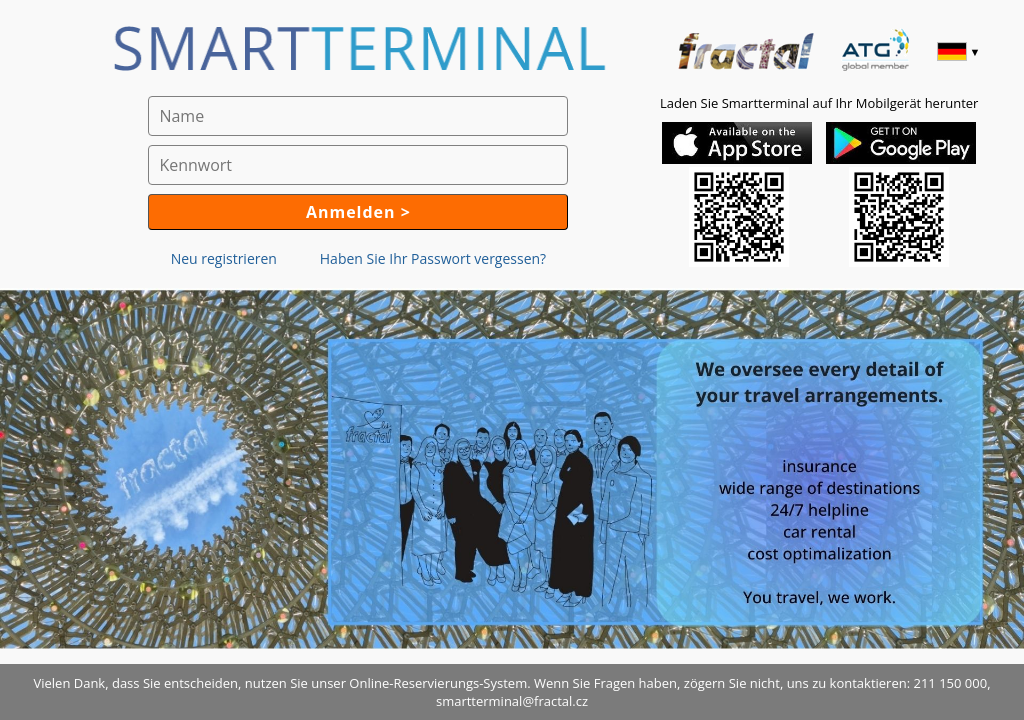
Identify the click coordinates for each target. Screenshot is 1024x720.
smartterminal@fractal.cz (512, 701)
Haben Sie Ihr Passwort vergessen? (433, 258)
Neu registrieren (224, 258)
